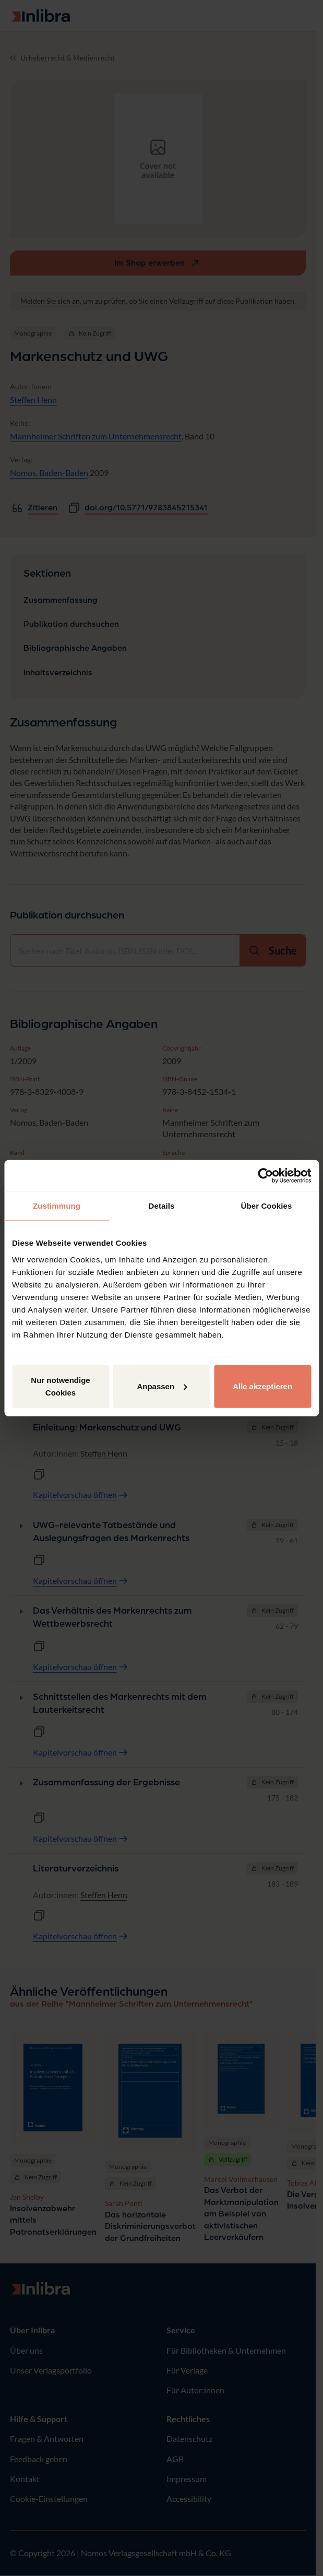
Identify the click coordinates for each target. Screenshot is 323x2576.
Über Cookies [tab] (266, 1205)
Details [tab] (162, 1205)
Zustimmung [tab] (56, 1205)
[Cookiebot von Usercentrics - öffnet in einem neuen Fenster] (265, 1176)
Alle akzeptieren (262, 1385)
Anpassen (162, 1385)
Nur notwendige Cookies (60, 1386)
